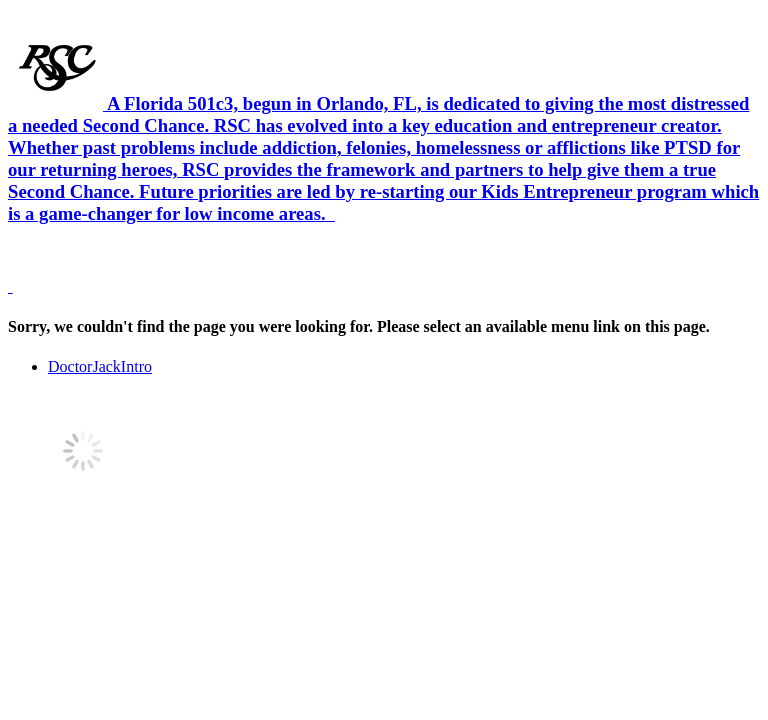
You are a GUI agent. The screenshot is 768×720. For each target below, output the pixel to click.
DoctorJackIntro (100, 366)
